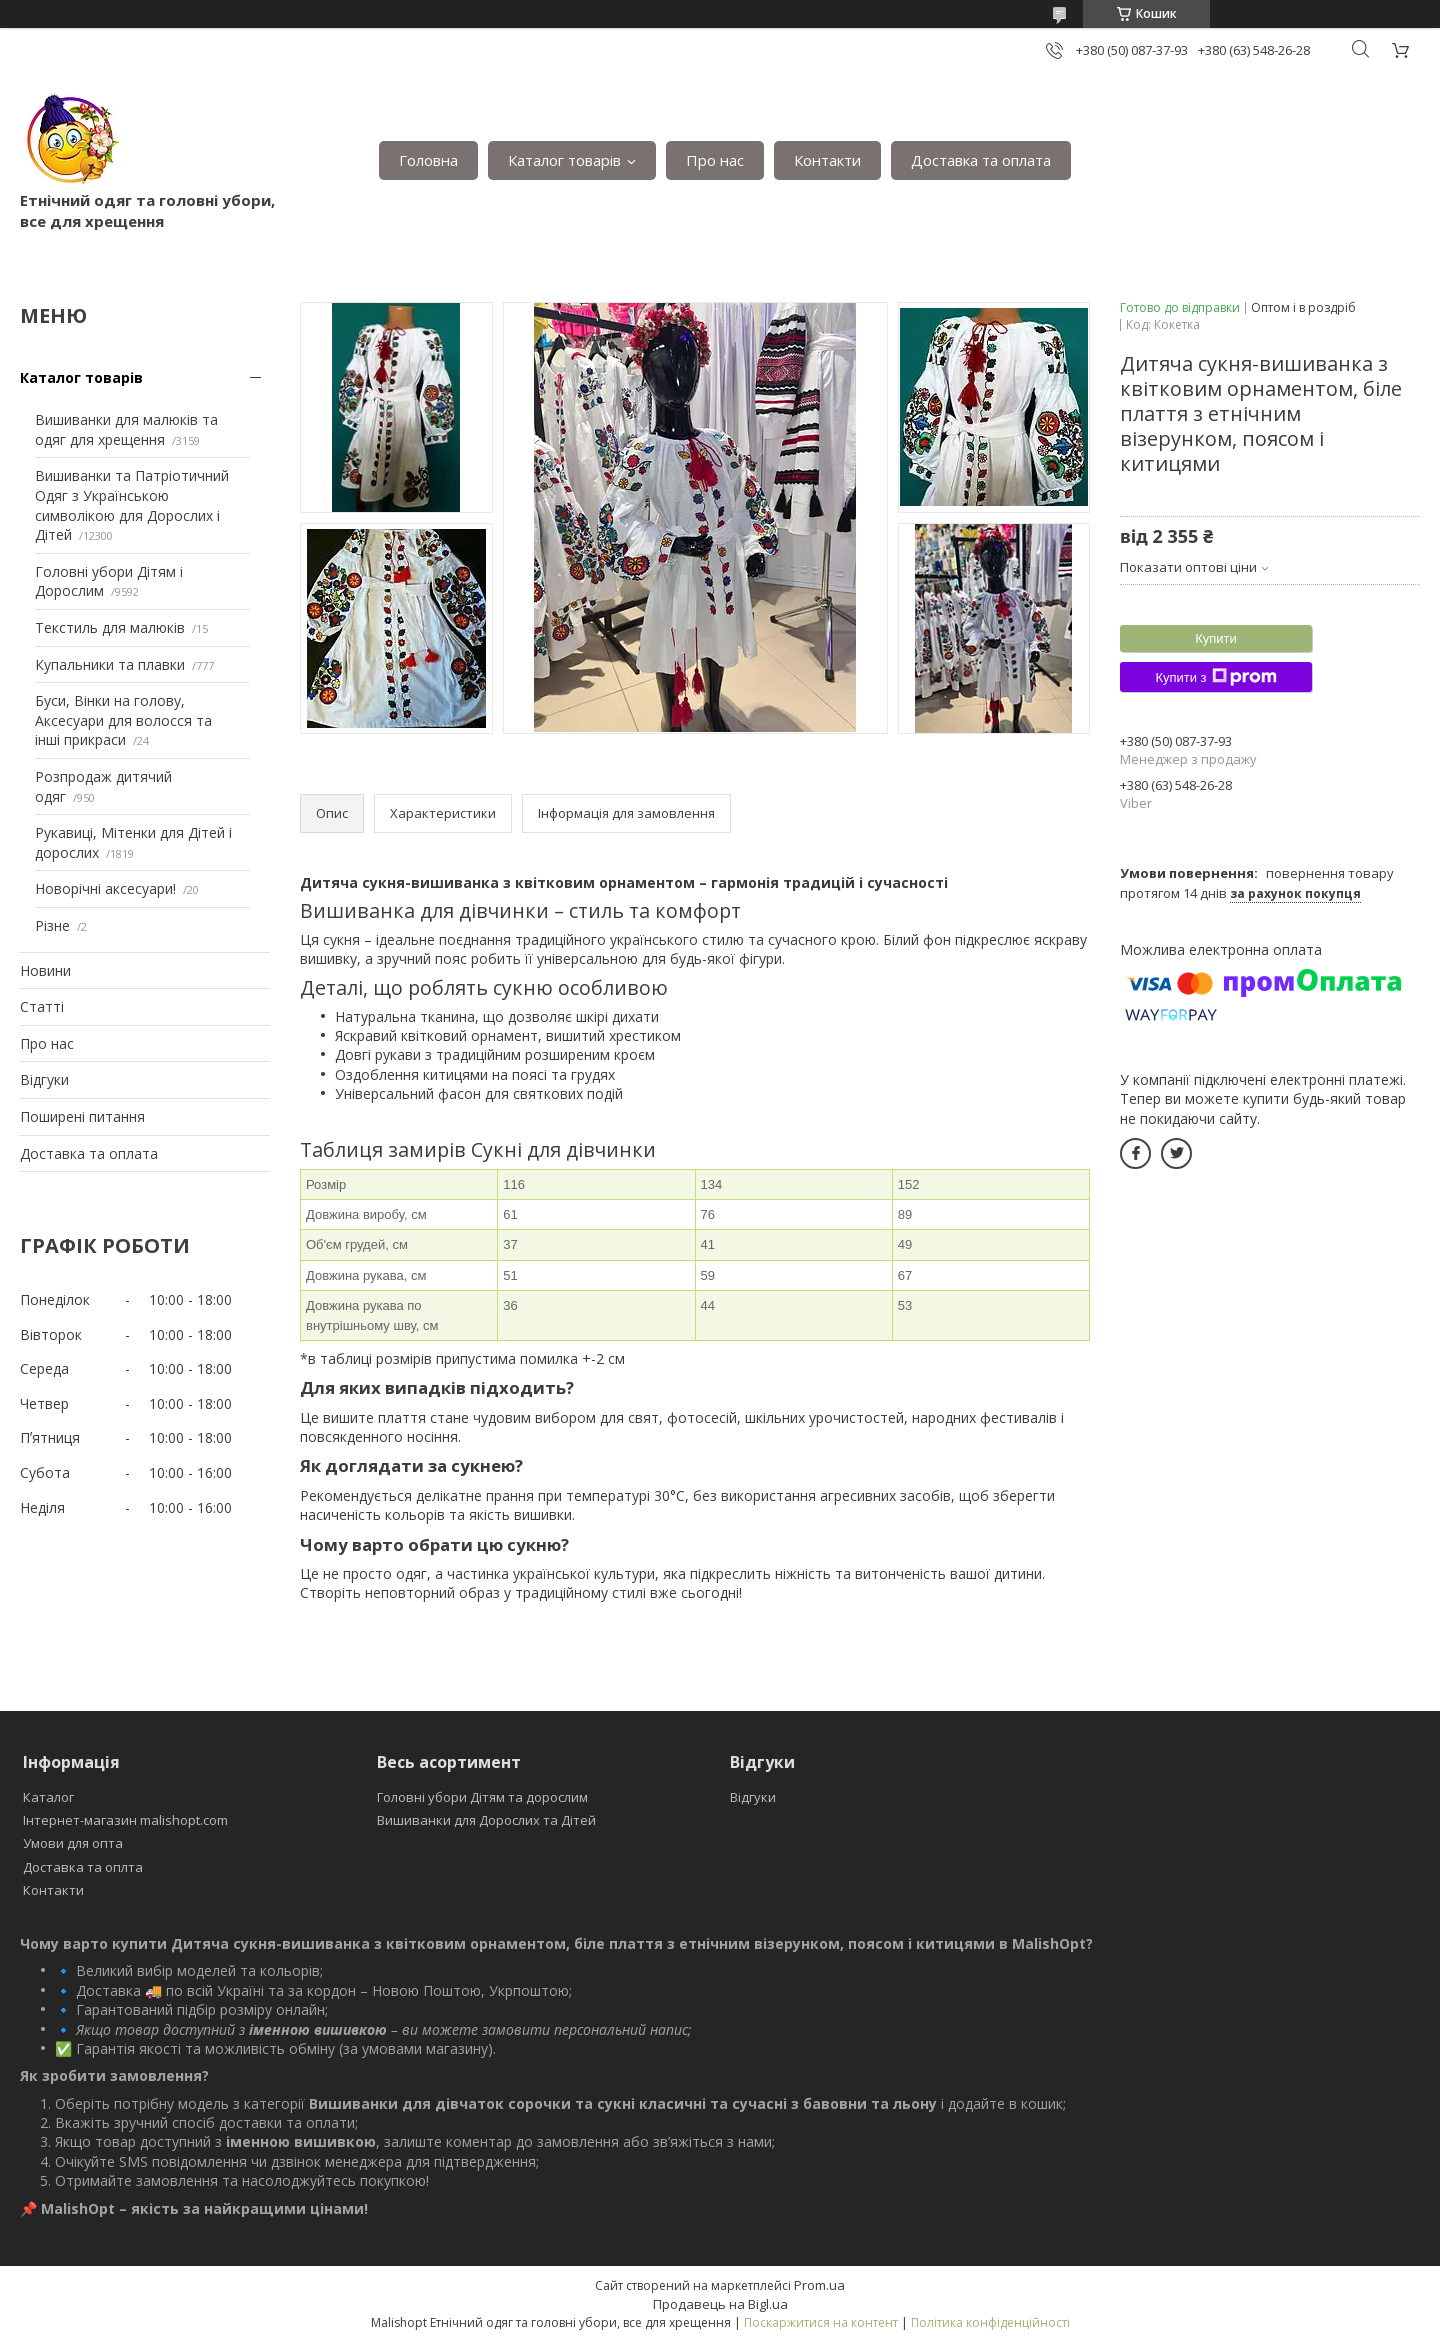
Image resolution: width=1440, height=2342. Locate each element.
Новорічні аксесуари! (105, 888)
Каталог (48, 1797)
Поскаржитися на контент (821, 2322)
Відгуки (44, 1079)
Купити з (1215, 677)
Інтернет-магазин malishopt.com (125, 1820)
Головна (428, 160)
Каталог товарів (564, 160)
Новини (45, 970)
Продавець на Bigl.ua (720, 2304)
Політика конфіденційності (990, 2322)
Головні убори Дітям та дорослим (482, 1797)
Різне (52, 925)
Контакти (827, 160)
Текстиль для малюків (110, 627)
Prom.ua (819, 2285)
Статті (42, 1006)
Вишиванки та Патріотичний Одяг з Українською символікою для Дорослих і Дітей (132, 505)
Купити (1216, 638)
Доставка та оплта (83, 1867)
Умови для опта (73, 1843)
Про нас (715, 160)
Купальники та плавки (110, 664)
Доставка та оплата (981, 160)
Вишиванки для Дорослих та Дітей (486, 1820)
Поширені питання (82, 1116)
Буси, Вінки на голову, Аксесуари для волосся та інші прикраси (123, 720)
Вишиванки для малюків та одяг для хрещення (126, 429)
